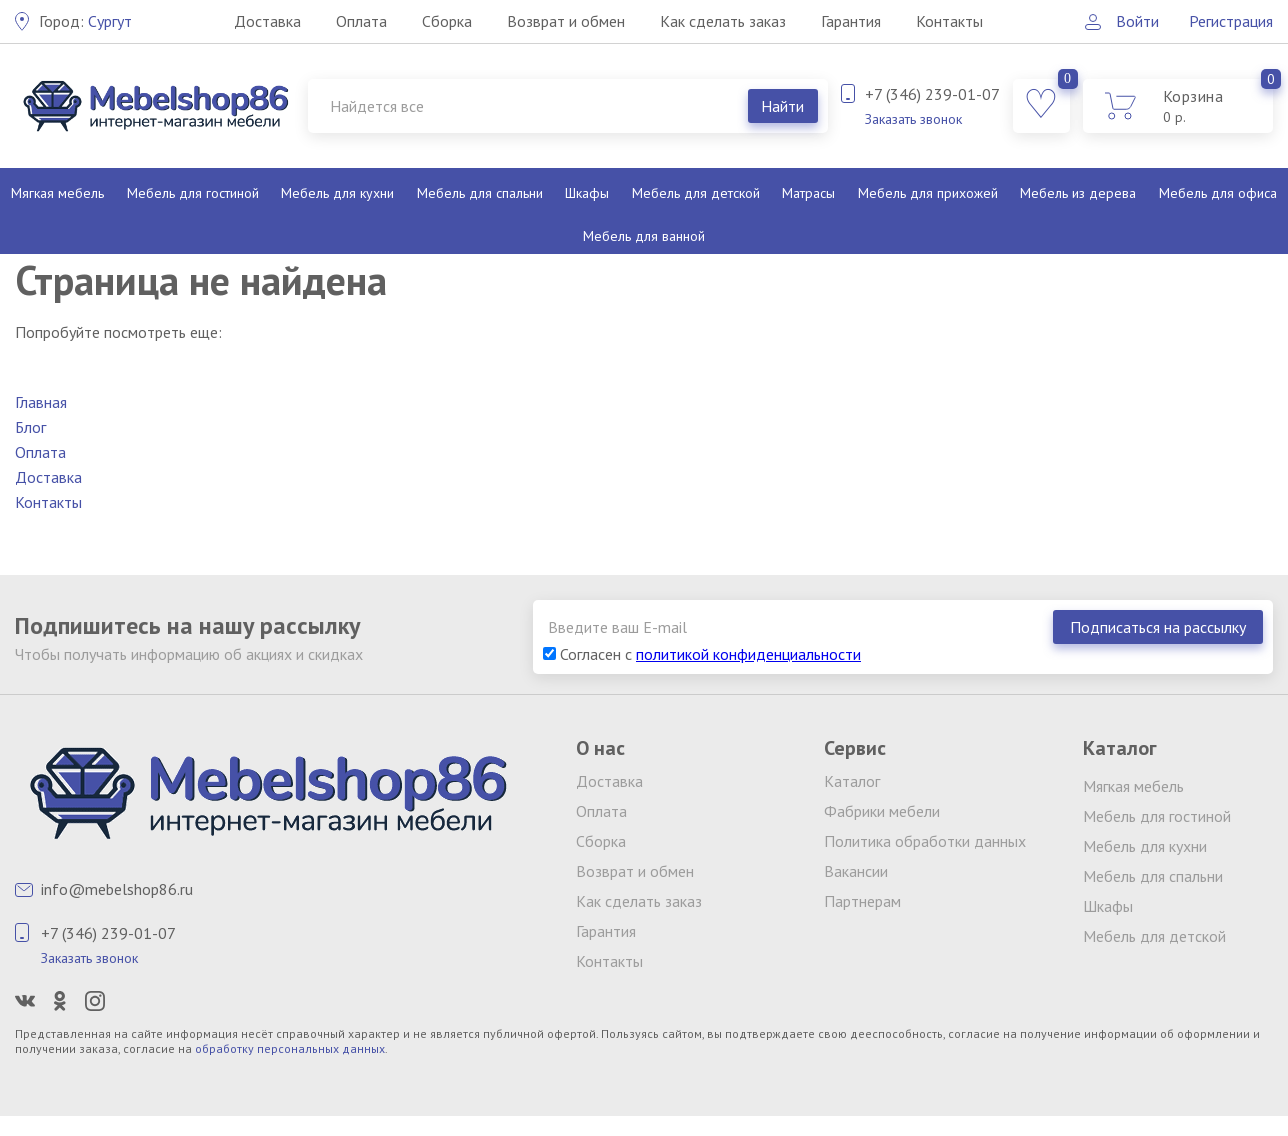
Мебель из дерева (1078, 193)
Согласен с (702, 654)
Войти (1137, 21)
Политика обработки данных (925, 841)
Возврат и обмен (566, 21)
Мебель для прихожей (928, 193)
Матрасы (808, 193)
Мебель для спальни (480, 193)
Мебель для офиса (1218, 193)
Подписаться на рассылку (1158, 627)
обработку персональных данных (290, 1048)
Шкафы (587, 193)
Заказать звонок (913, 119)
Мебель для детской (696, 193)
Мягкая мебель (57, 193)
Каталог (852, 781)
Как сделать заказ (723, 21)
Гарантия (851, 21)
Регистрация (1231, 21)
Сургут (85, 21)
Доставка (267, 21)
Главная (41, 402)
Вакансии (856, 871)
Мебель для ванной (644, 236)
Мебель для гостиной (193, 193)
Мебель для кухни (337, 193)
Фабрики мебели (882, 811)
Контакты (949, 21)
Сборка (447, 21)
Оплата (361, 21)
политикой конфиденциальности (748, 654)
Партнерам (862, 901)
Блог (30, 427)
